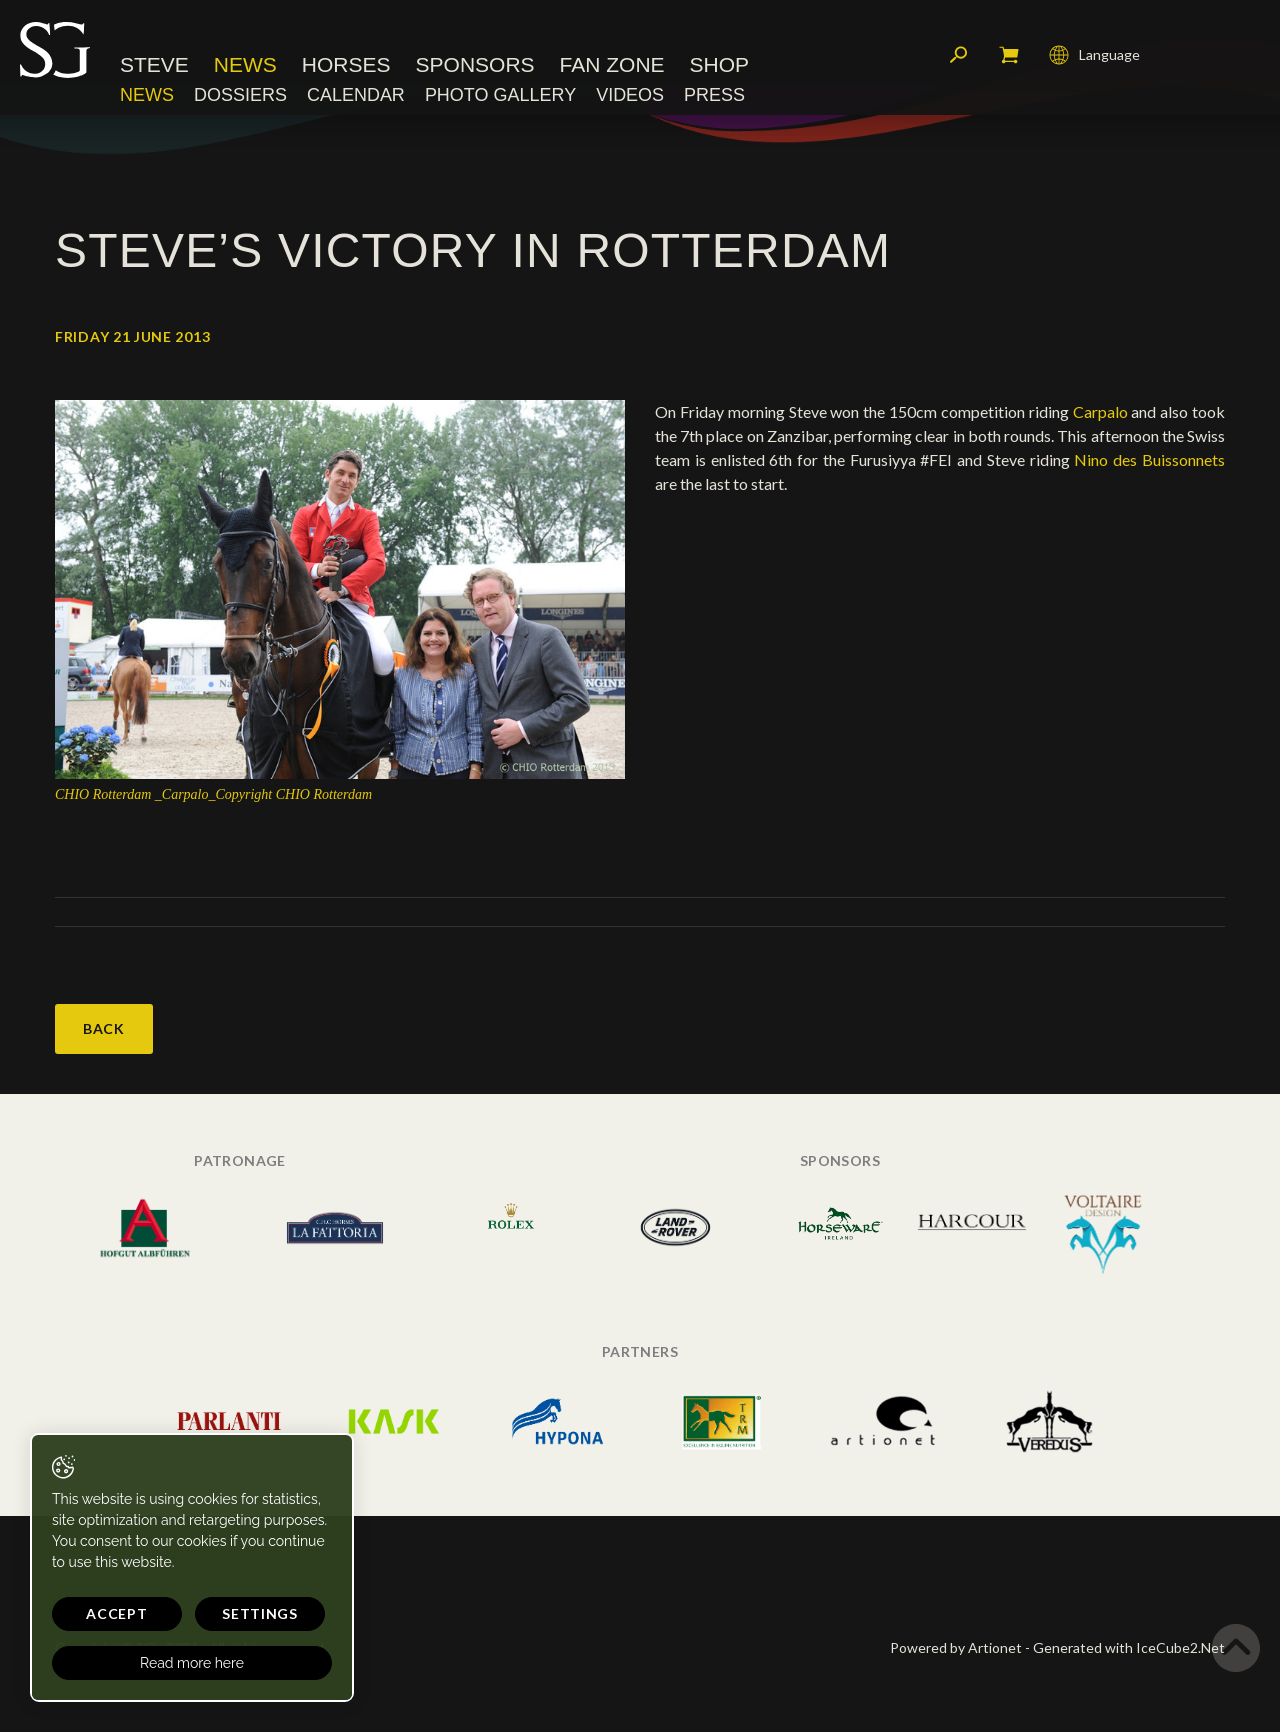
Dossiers (240, 95)
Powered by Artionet (956, 1647)
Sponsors (475, 64)
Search (959, 55)
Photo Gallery (500, 95)
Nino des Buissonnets (1149, 459)
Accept (116, 1613)
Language (1094, 55)
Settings (260, 1613)
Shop (720, 64)
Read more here (192, 1663)
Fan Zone (612, 64)
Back (104, 1028)
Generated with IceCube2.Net (1129, 1647)
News (245, 64)
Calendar (356, 95)
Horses (346, 64)
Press (714, 95)
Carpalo (1100, 411)
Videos (630, 95)
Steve (154, 64)
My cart (1009, 55)
